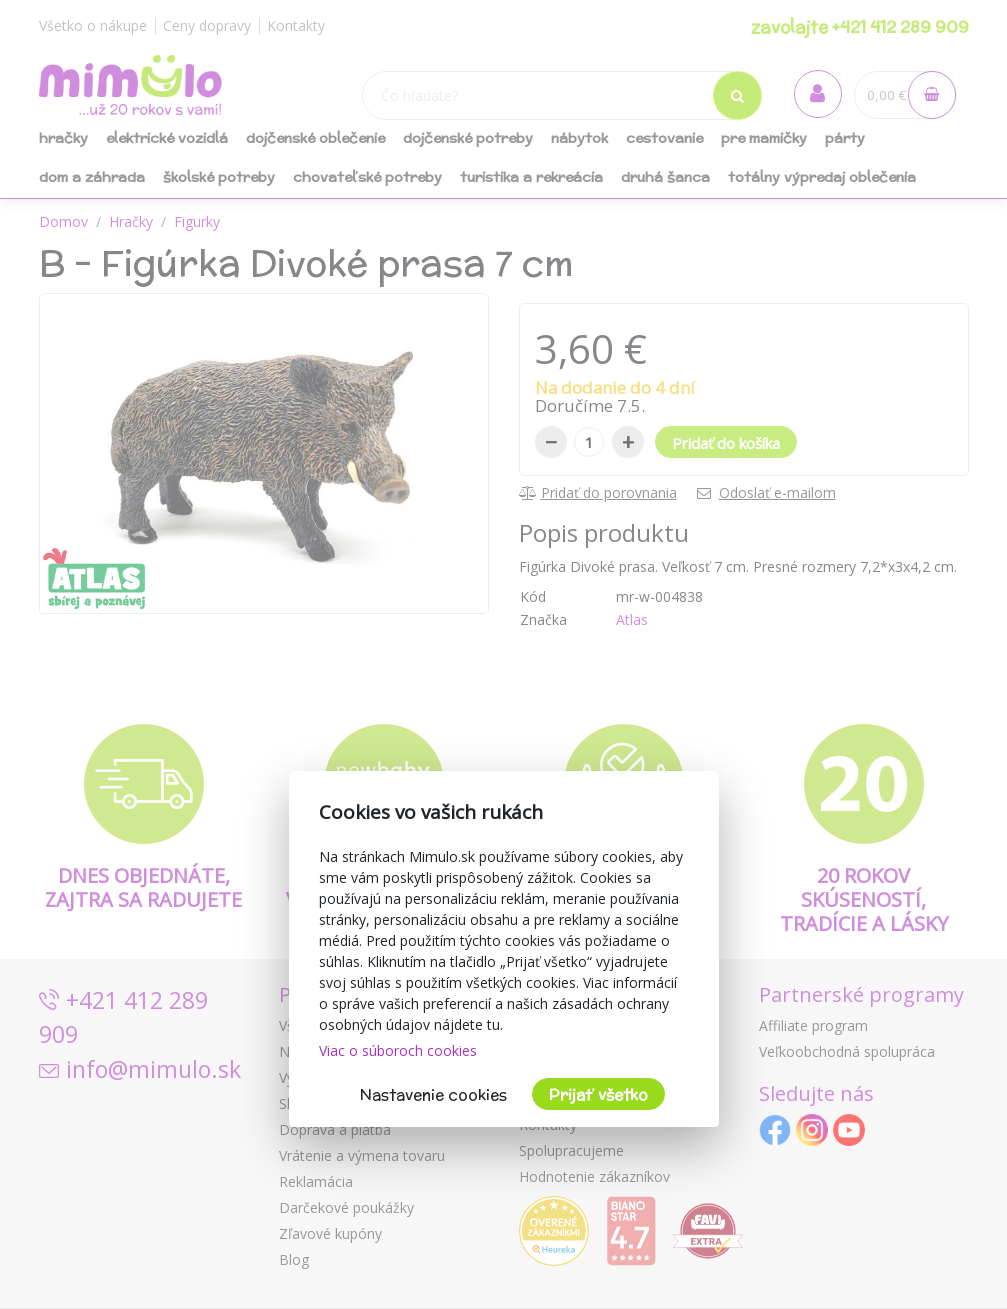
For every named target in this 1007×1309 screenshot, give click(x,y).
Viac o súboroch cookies (398, 1050)
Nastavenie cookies (433, 1094)
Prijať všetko (598, 1094)
